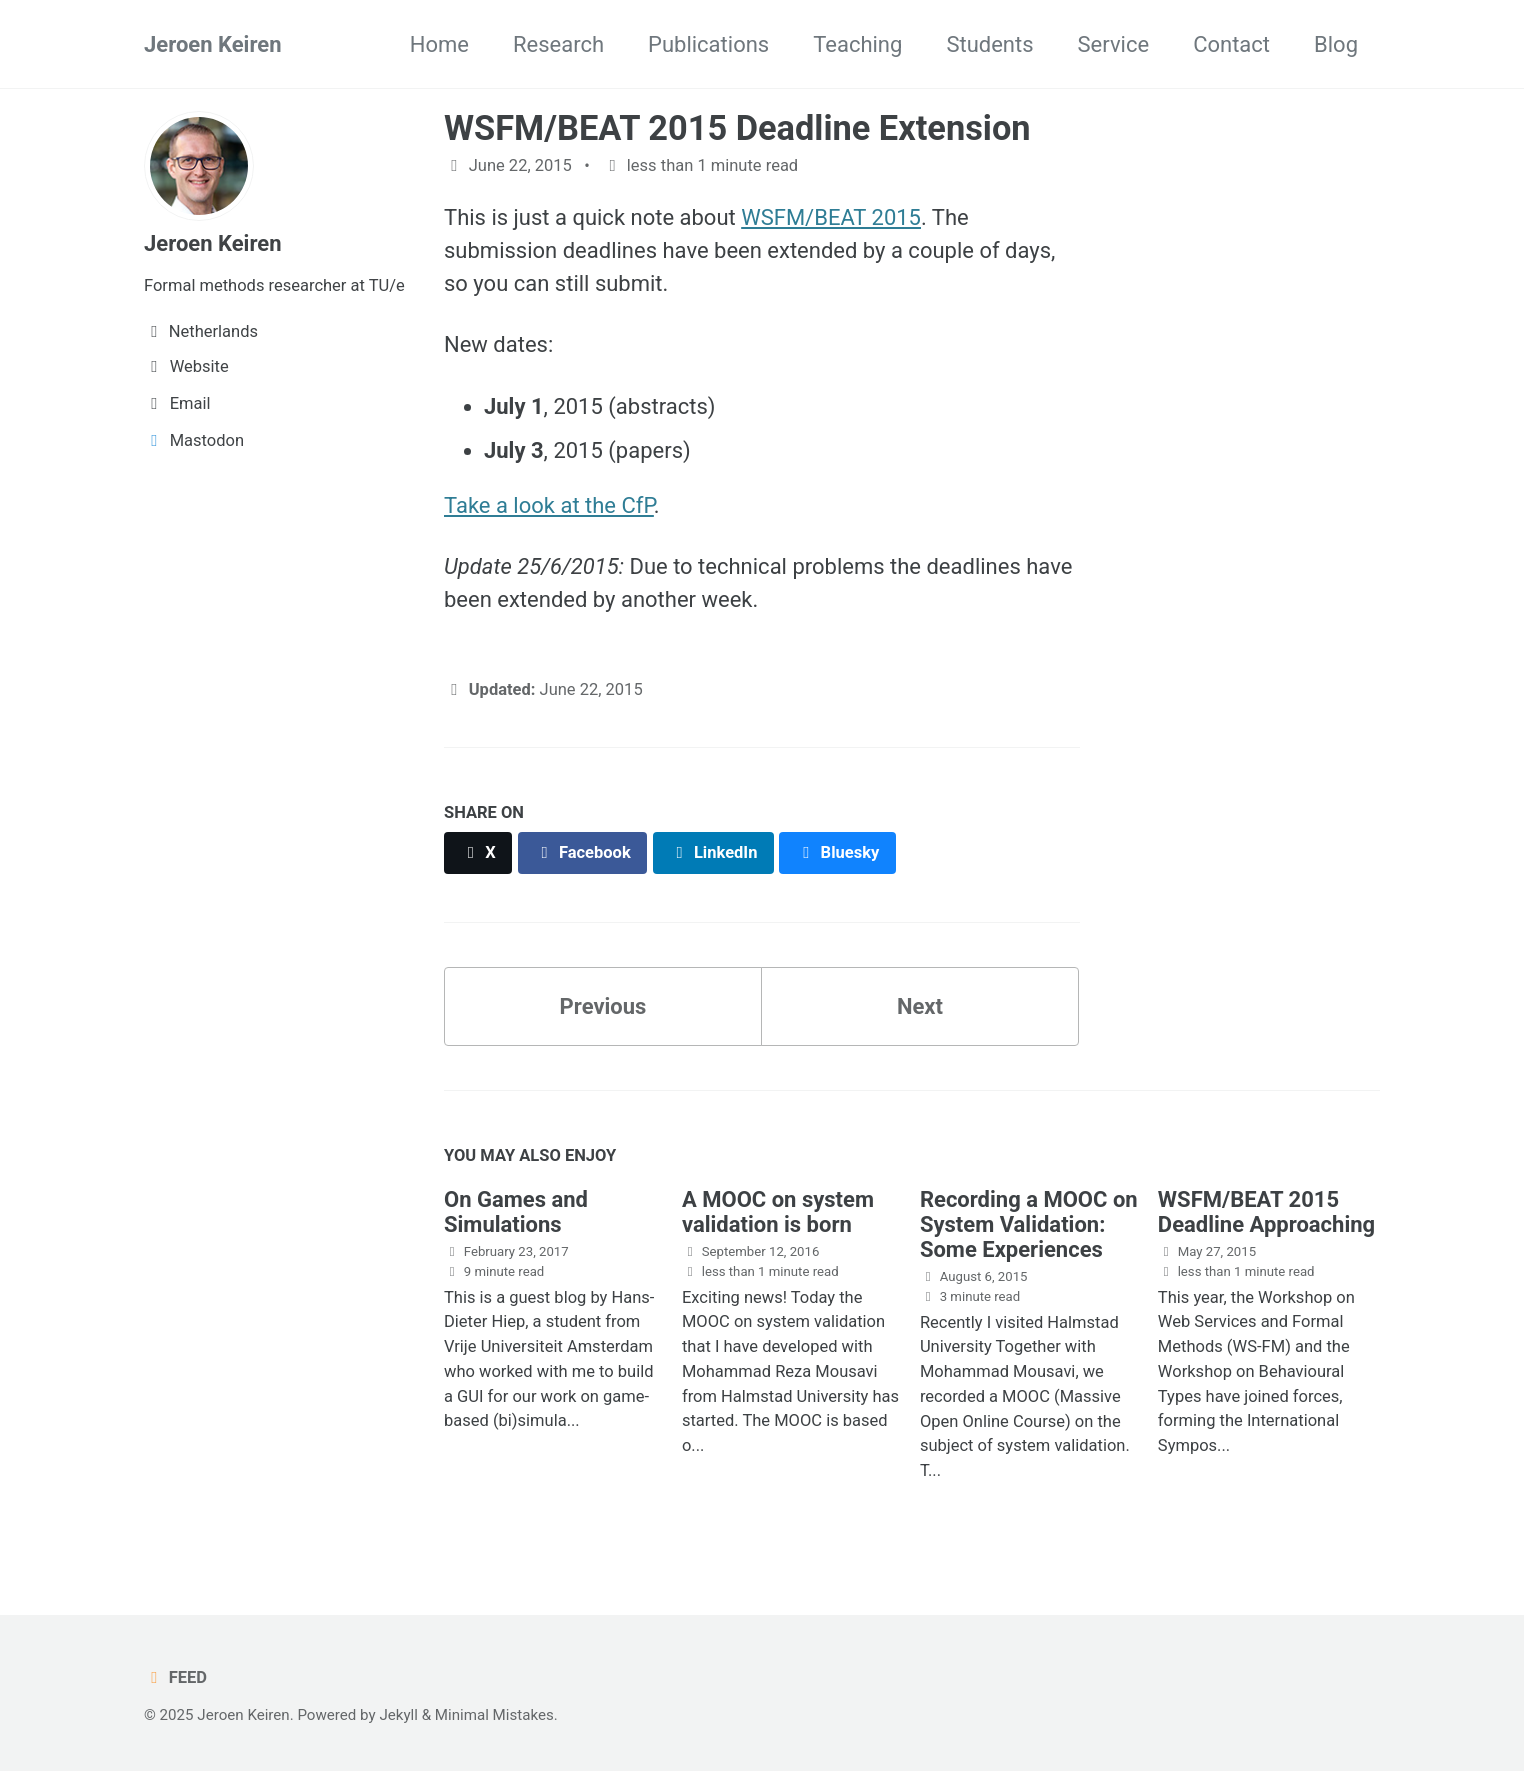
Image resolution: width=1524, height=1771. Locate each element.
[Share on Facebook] (583, 852)
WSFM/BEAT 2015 (831, 217)
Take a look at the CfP (549, 505)
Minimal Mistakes (494, 1715)
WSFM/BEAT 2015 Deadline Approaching (1266, 1212)
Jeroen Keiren (212, 44)
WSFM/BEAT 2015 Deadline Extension (737, 128)
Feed (175, 1677)
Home (439, 44)
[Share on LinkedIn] (713, 852)
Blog (1336, 44)
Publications (708, 44)
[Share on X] (478, 852)
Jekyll (398, 1715)
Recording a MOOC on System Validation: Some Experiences (1029, 1224)
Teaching (857, 44)
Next (920, 1006)
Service (1114, 44)
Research (558, 44)
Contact (1231, 44)
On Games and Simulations (516, 1212)
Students (989, 44)
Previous (603, 1006)
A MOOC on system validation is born (778, 1212)
